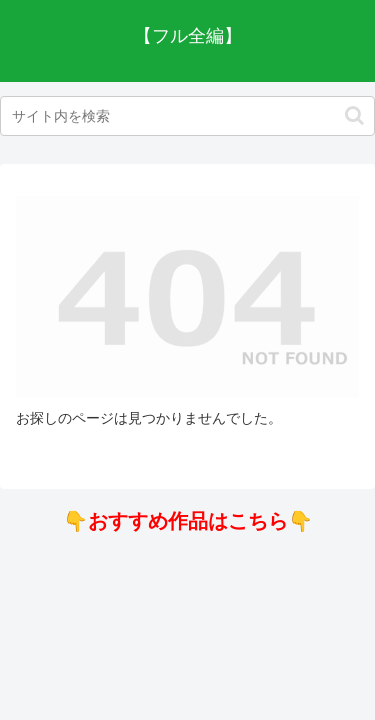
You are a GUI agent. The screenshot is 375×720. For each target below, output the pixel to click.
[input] (187, 116)
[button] (354, 115)
